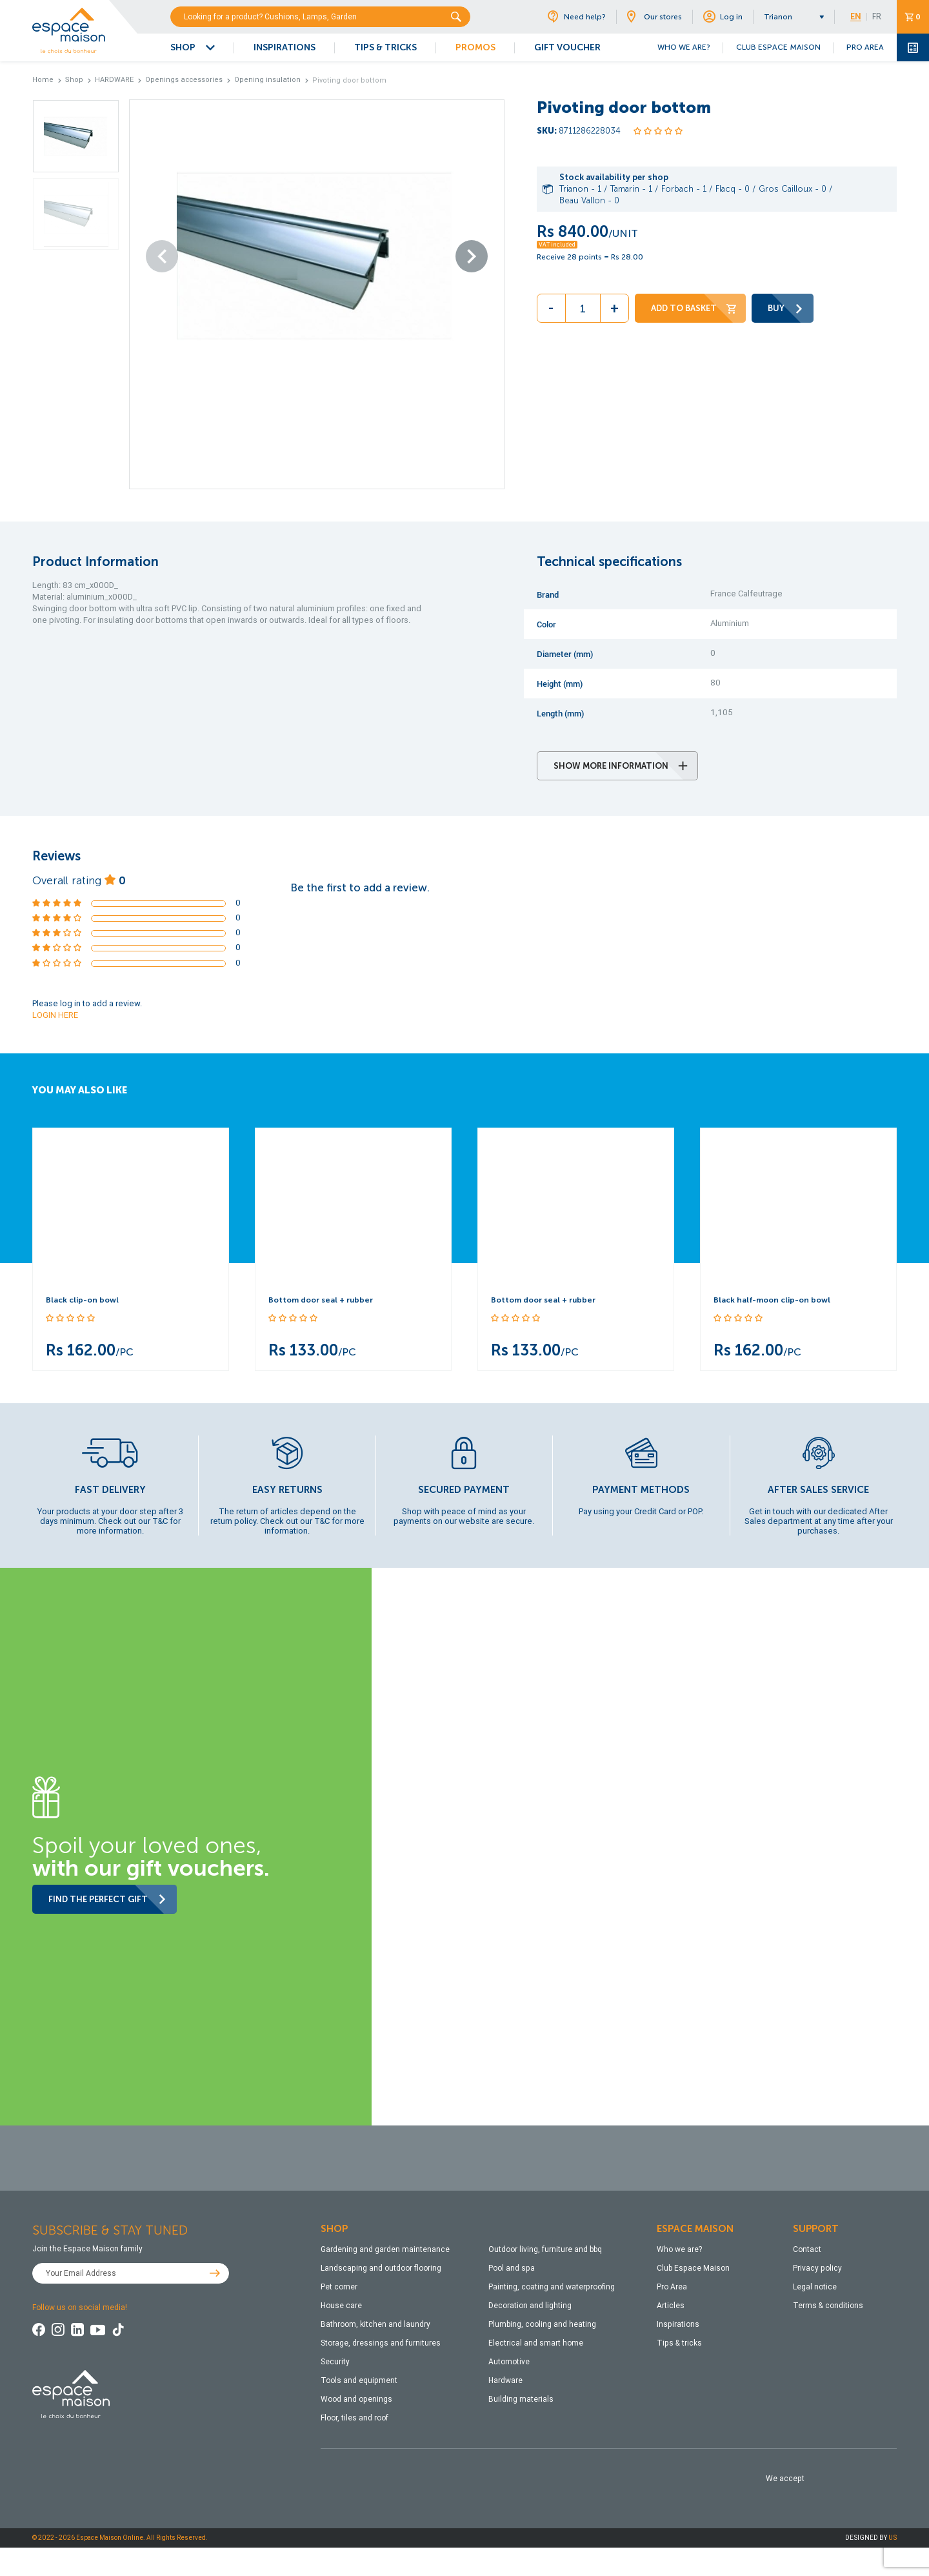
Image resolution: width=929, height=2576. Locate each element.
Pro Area (672, 2286)
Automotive (509, 2361)
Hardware (505, 2380)
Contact (807, 2249)
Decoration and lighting (530, 2305)
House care (341, 2305)
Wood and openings (356, 2399)
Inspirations (678, 2324)
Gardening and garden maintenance (385, 2249)
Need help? (576, 17)
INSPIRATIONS (284, 47)
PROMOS (475, 47)
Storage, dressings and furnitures (381, 2343)
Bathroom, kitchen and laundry (375, 2324)
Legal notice (815, 2286)
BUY (786, 308)
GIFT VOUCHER (567, 47)
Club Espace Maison (693, 2268)
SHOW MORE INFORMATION (621, 766)
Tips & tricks (679, 2343)
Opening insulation (267, 80)
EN (855, 17)
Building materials (521, 2399)
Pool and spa (511, 2268)
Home (43, 80)
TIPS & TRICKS (385, 47)
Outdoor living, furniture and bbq (545, 2249)
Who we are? (679, 2249)
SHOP (182, 47)
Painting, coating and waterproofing (551, 2286)
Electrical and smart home (535, 2343)
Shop (74, 80)
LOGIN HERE (55, 1015)
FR (876, 17)
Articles (670, 2305)
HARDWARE (114, 80)
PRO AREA (865, 47)
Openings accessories (184, 80)
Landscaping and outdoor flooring (381, 2268)
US (892, 2537)
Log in (723, 17)
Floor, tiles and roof (354, 2417)
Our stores (654, 17)
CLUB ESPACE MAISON (778, 47)
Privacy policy (817, 2268)
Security (335, 2361)
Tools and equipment (359, 2380)
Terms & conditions (828, 2305)
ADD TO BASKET (693, 308)
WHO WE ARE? (683, 47)
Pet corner (339, 2286)
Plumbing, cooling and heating (542, 2324)
